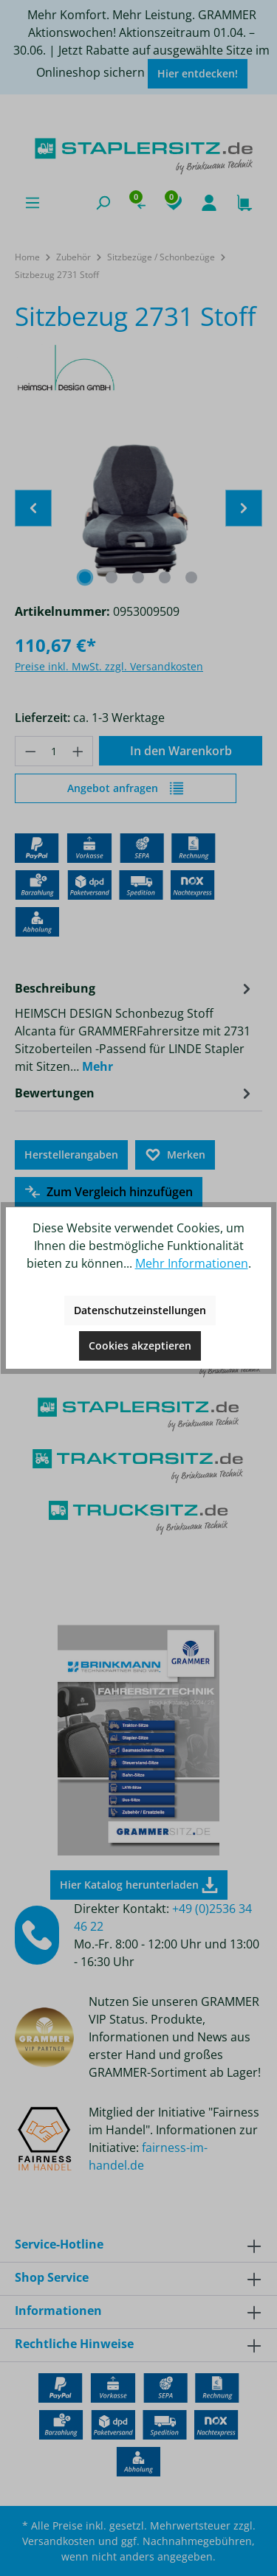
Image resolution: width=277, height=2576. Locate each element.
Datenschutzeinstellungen (140, 1310)
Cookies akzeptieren (140, 1346)
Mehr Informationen (191, 1263)
